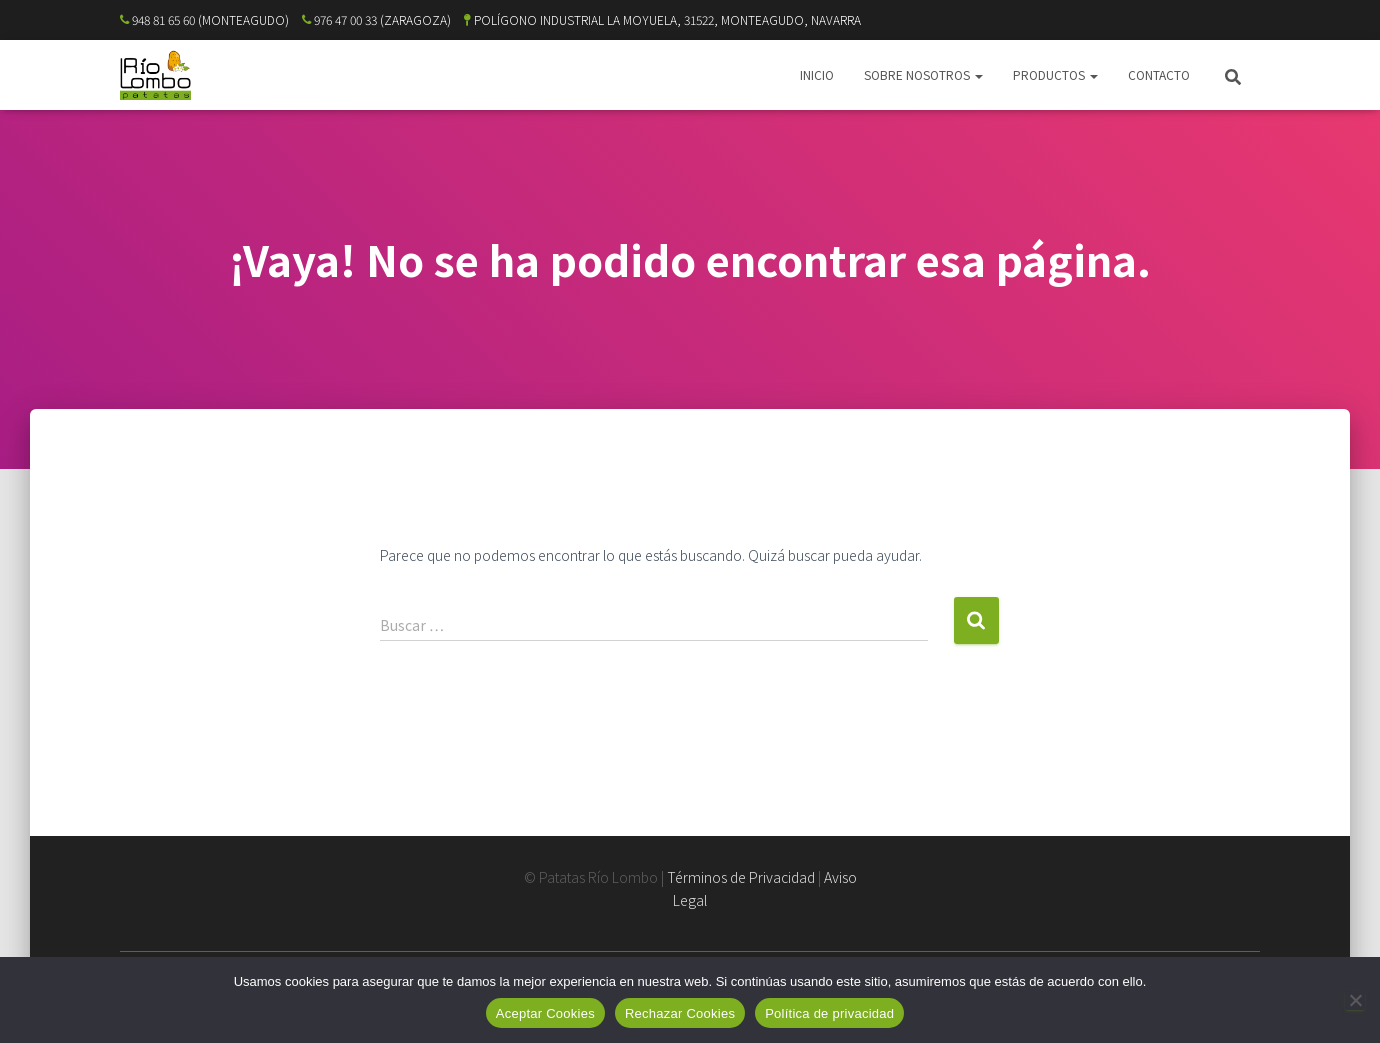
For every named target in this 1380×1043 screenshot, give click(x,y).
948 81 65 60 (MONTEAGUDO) (204, 19)
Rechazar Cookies (680, 1013)
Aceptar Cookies (545, 1013)
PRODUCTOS (1055, 74)
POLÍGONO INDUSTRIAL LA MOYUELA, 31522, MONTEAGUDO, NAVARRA (662, 19)
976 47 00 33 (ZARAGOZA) (376, 19)
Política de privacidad (829, 1013)
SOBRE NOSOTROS (923, 74)
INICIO (817, 74)
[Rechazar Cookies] (1355, 1000)
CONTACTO (1159, 74)
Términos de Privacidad (741, 877)
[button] (978, 74)
